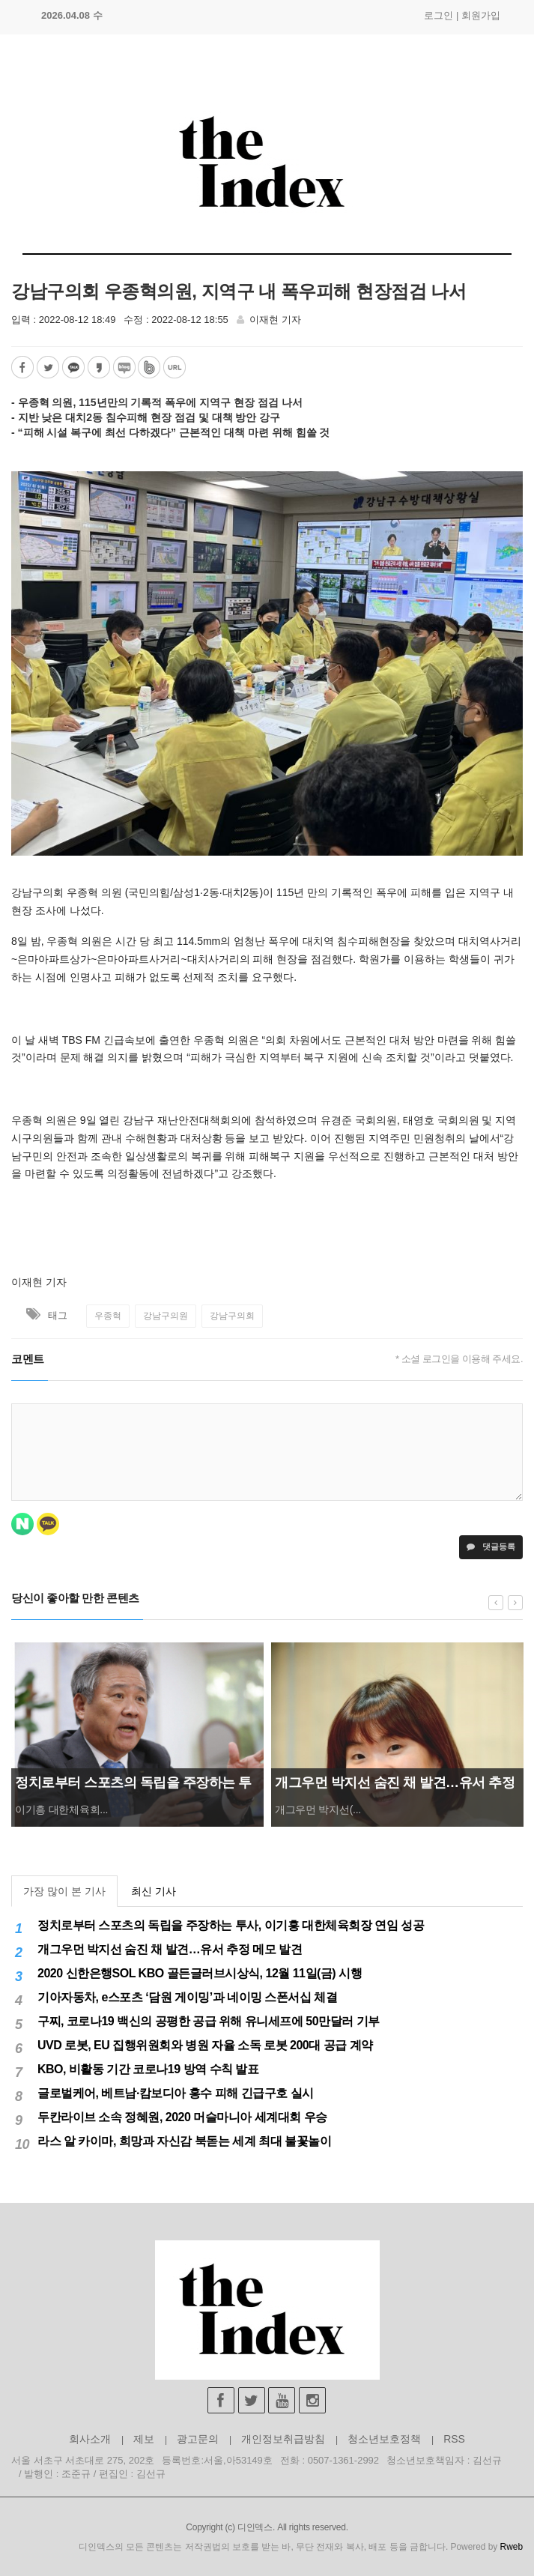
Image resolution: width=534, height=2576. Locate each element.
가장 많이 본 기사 (64, 1891)
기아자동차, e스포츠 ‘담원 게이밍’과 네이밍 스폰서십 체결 (187, 1997)
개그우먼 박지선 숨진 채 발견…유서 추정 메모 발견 (169, 1949)
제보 (143, 2439)
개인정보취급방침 (283, 2439)
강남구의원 (165, 1315)
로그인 (438, 15)
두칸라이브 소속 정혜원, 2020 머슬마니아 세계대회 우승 (182, 2117)
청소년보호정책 (384, 2439)
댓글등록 (491, 1546)
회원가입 (480, 15)
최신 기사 (153, 1891)
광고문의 (198, 2439)
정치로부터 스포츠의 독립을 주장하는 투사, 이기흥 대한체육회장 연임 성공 (230, 1925)
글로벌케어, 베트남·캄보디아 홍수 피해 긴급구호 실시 (175, 2093)
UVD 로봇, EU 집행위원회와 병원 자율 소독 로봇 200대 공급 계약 (205, 2045)
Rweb (511, 2547)
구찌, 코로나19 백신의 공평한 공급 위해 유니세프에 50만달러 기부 (208, 2021)
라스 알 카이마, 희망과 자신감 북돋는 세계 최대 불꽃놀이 (184, 2141)
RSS (454, 2439)
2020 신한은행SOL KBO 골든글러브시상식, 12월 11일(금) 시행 (199, 1973)
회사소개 (90, 2439)
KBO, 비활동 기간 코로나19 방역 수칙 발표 (147, 2069)
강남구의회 (232, 1315)
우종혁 (107, 1315)
